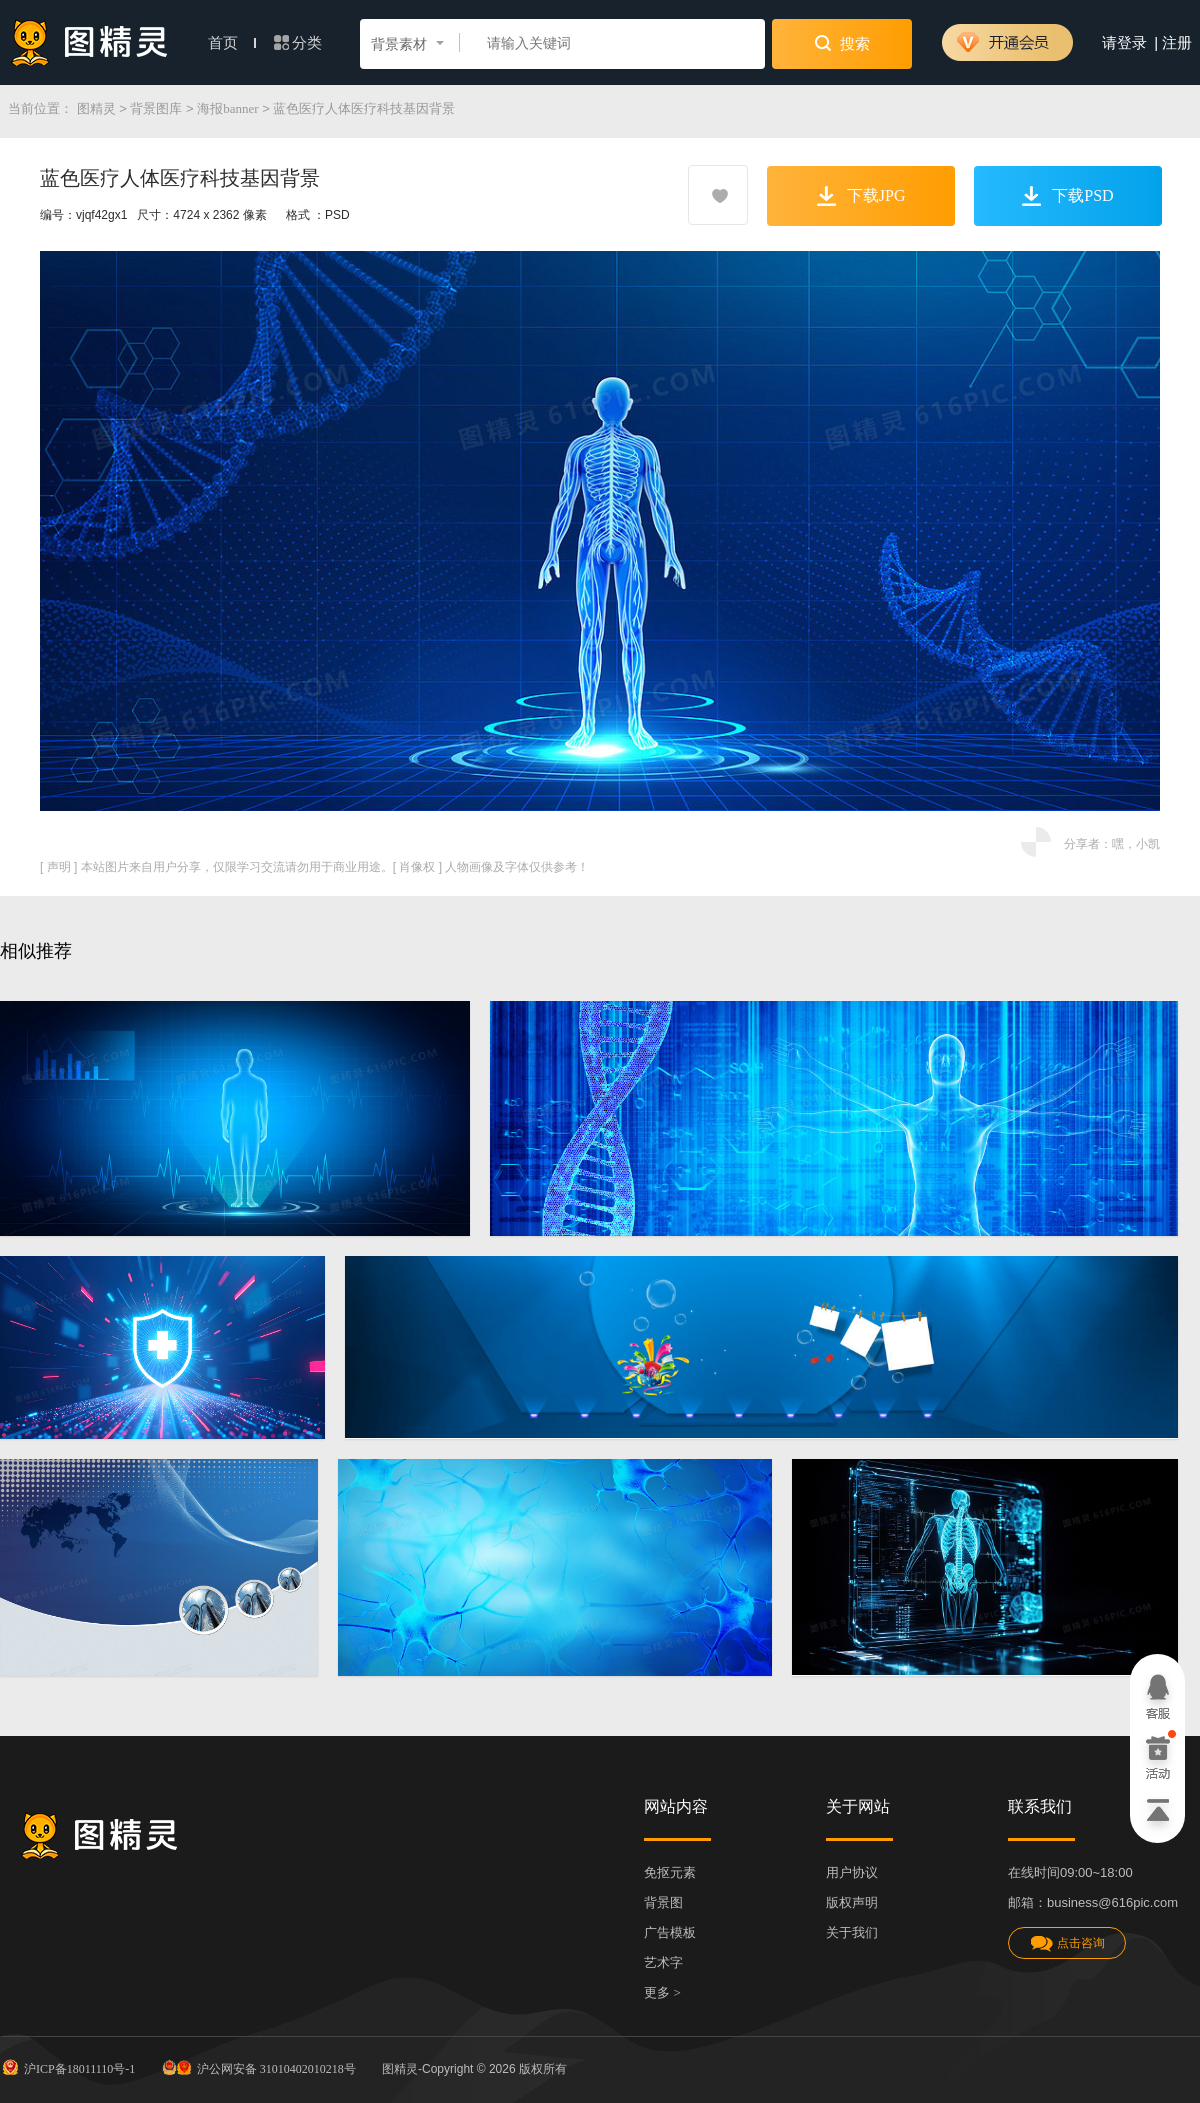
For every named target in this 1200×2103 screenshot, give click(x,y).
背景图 (663, 1902)
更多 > (662, 1992)
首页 (232, 43)
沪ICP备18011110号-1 (67, 2067)
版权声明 (852, 1902)
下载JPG (861, 196)
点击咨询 (1067, 1943)
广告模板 (670, 1932)
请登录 (1124, 43)
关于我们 (852, 1932)
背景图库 (156, 108)
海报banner (227, 108)
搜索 (842, 43)
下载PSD (1067, 196)
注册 (1177, 43)
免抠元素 (670, 1872)
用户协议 (852, 1872)
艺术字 (663, 1962)
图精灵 (96, 108)
